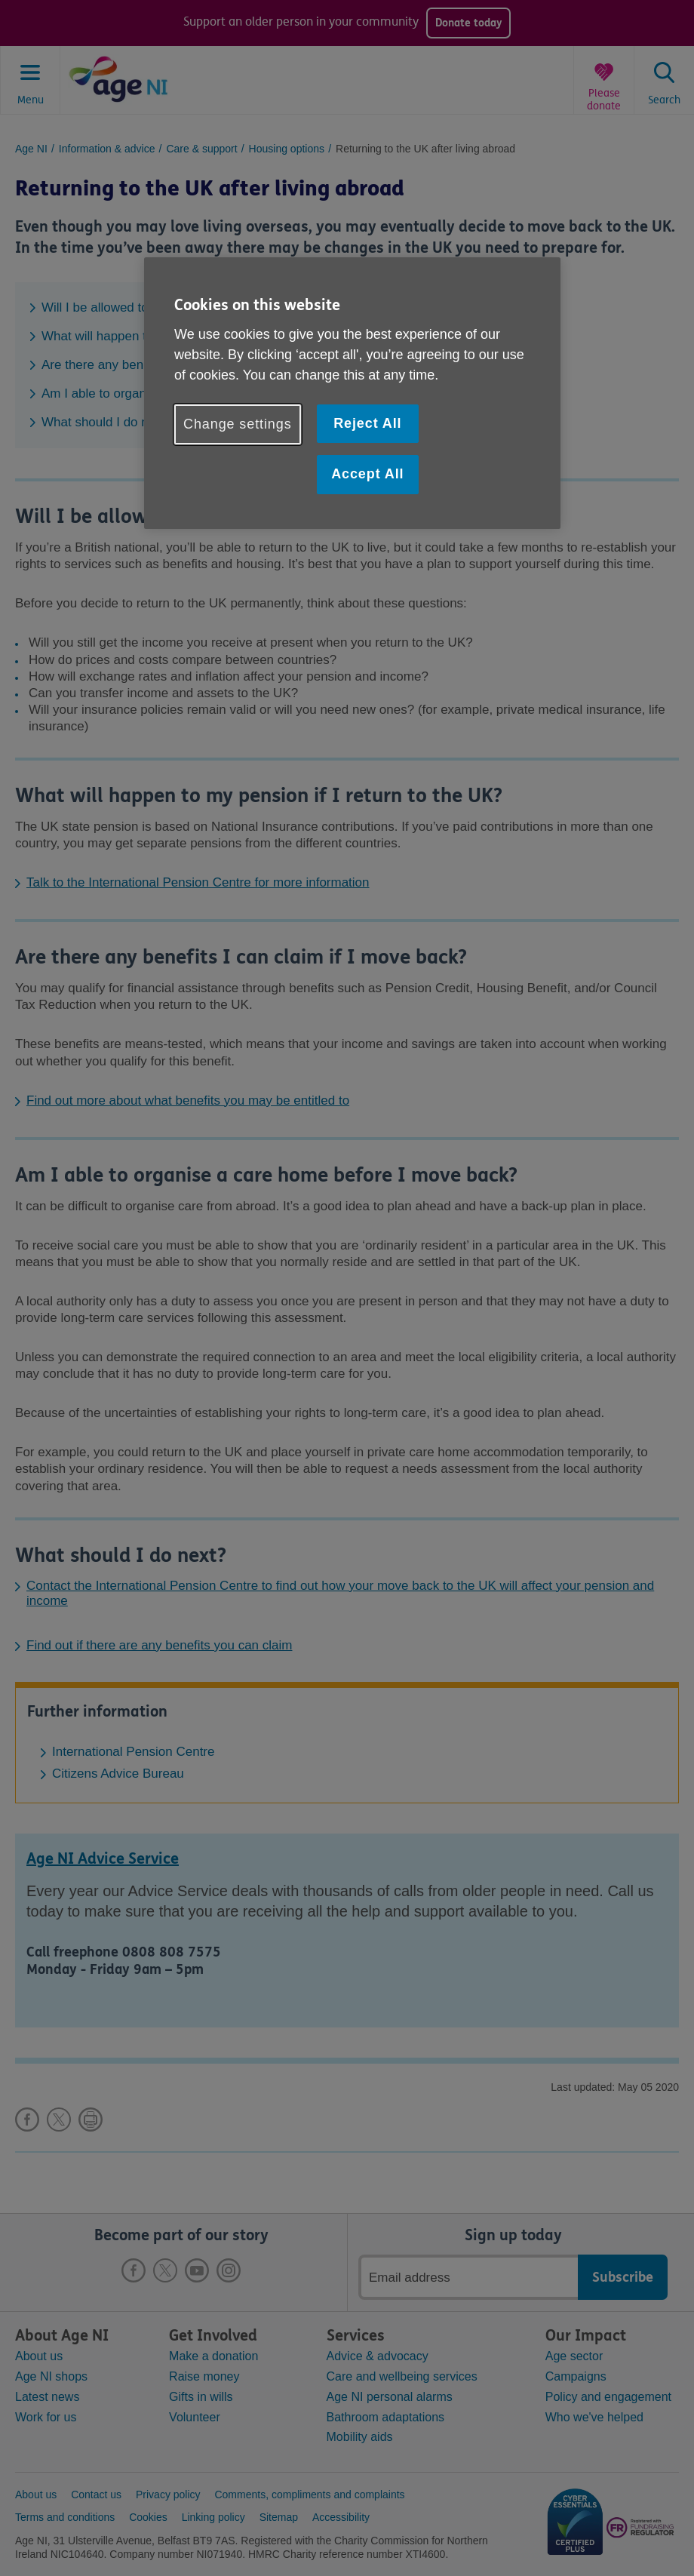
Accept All (367, 473)
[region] (352, 392)
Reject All (367, 423)
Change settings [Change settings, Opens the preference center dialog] (237, 424)
